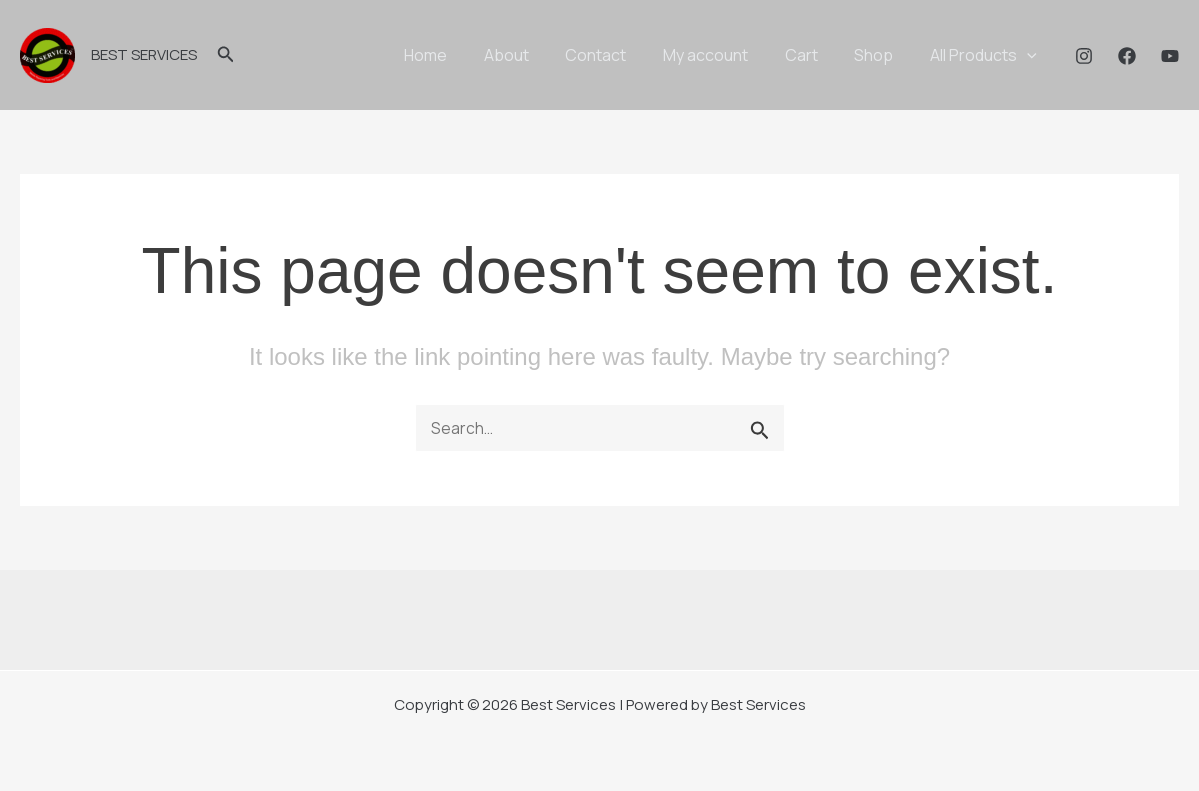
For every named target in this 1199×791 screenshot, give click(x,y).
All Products (985, 55)
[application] (1029, 55)
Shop (880, 55)
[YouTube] (1170, 56)
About (531, 55)
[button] (226, 55)
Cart (812, 55)
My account (721, 55)
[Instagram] (1084, 56)
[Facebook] (1127, 56)
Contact (616, 55)
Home (455, 55)
